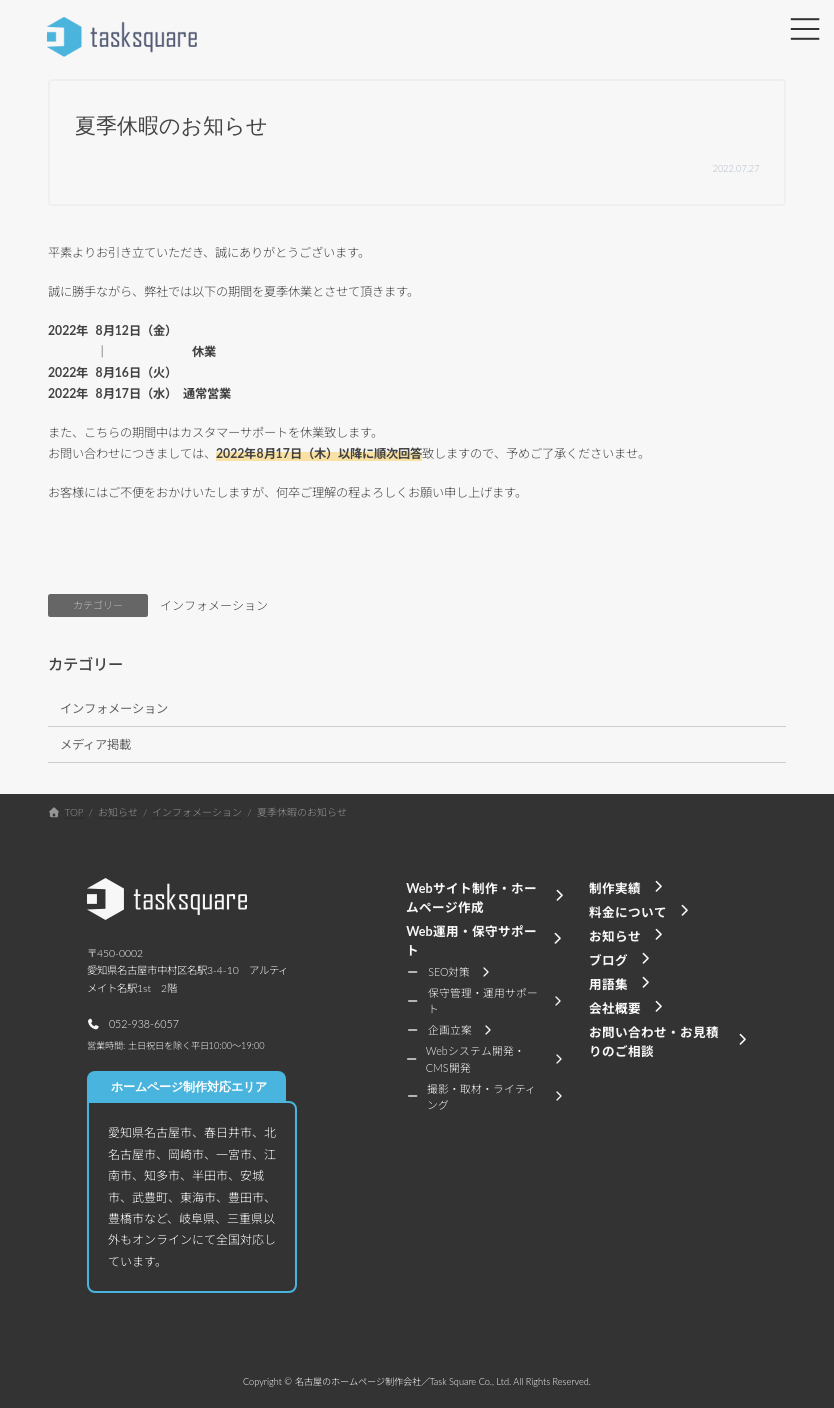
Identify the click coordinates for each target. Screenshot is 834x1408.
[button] (133, 1023)
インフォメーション (214, 605)
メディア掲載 (95, 744)
